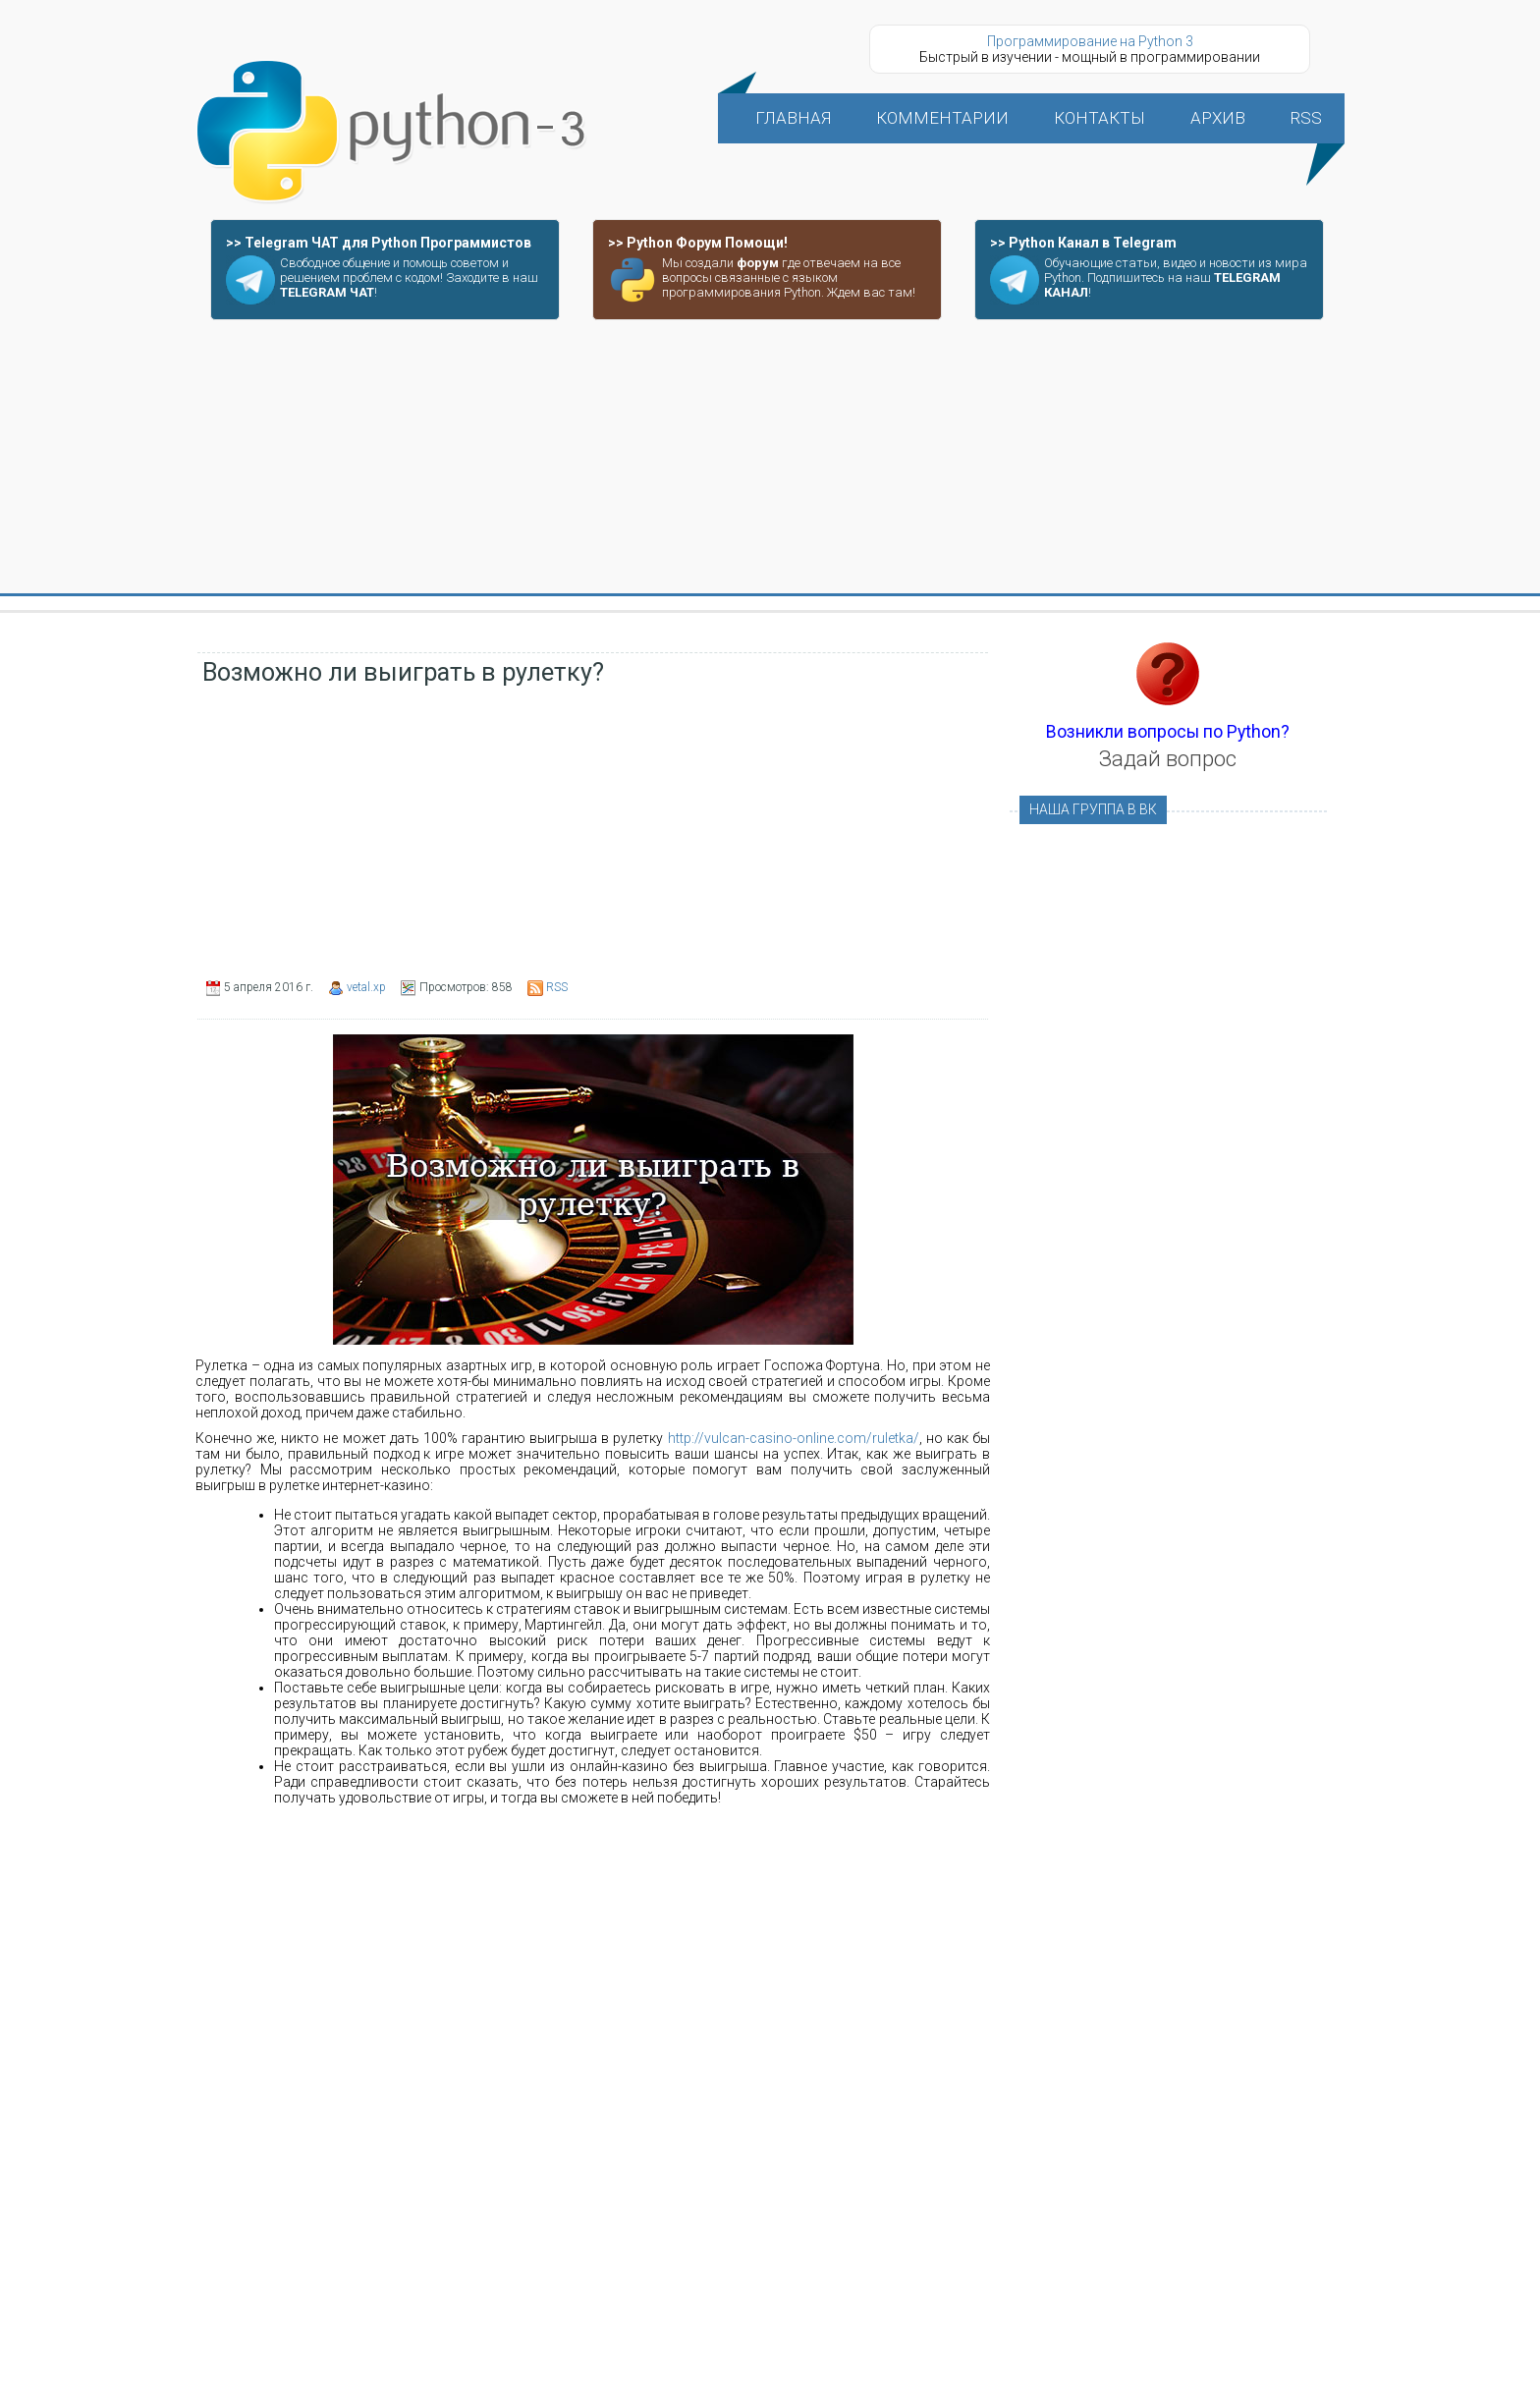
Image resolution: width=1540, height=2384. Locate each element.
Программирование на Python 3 (1090, 41)
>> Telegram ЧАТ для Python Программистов (378, 242)
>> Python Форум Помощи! (698, 242)
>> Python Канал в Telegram (1083, 242)
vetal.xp (366, 987)
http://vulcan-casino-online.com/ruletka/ (793, 1438)
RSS (557, 987)
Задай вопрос (1168, 759)
